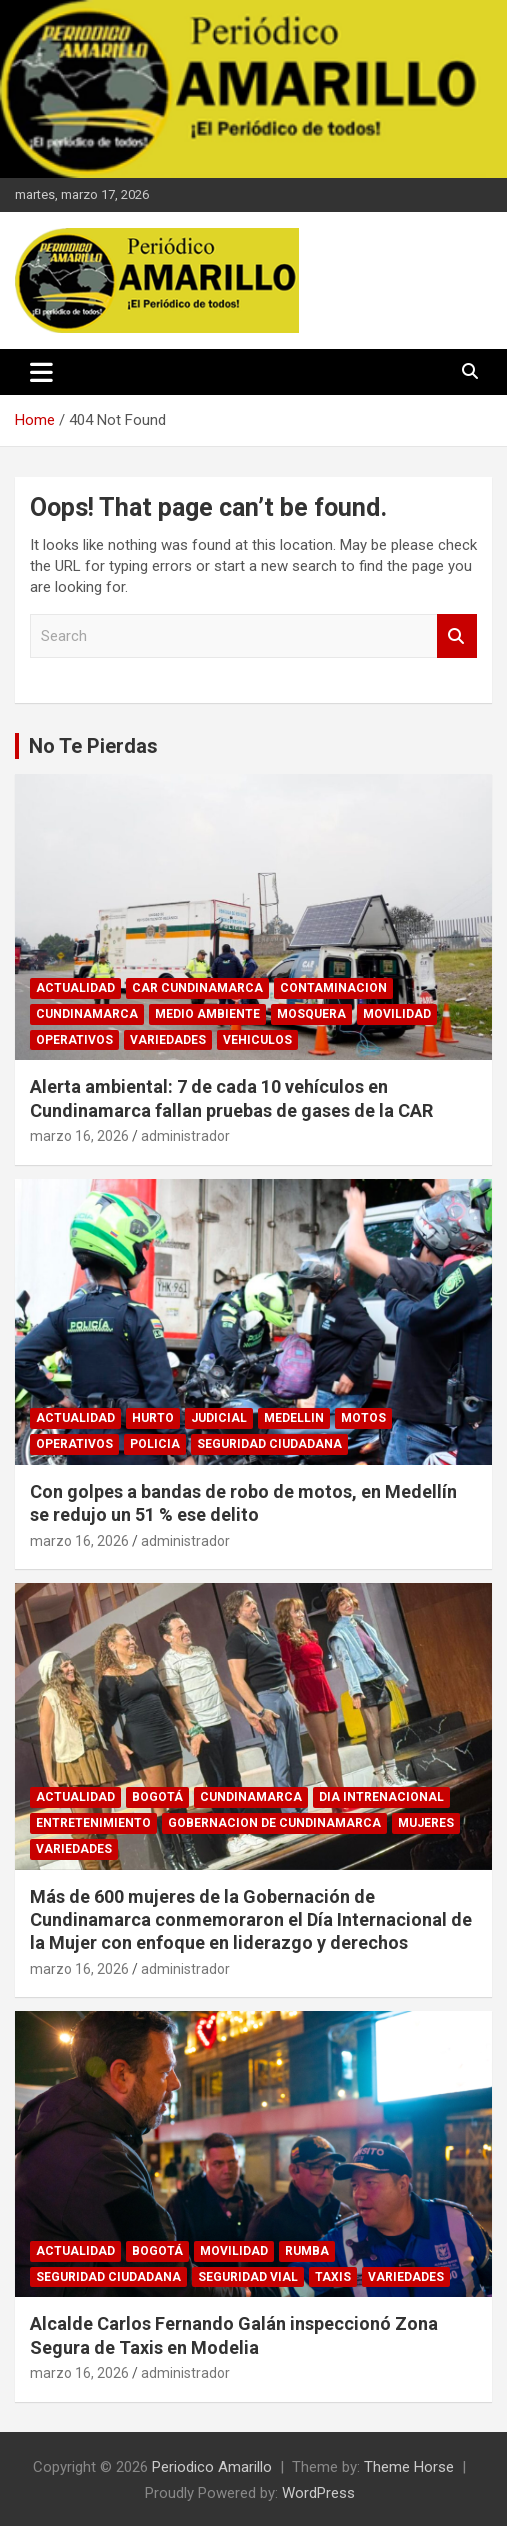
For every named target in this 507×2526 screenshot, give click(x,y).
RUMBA (307, 2251)
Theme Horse (409, 2467)
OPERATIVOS (74, 1040)
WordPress (318, 2493)
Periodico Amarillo (212, 2467)
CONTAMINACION (333, 988)
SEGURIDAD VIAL (248, 2277)
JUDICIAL (219, 1418)
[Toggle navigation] (41, 372)
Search (457, 636)
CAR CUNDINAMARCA (197, 988)
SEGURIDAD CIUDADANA (269, 1444)
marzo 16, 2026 (79, 1136)
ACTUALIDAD (75, 988)
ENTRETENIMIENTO (93, 1823)
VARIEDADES (168, 1040)
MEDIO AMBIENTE (207, 1014)
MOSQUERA (311, 1014)
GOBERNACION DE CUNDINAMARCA (274, 1823)
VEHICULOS (257, 1040)
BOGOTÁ (157, 1797)
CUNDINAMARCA (87, 1014)
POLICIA (155, 1444)
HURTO (153, 1418)
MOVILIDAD (397, 1014)
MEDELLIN (294, 1418)
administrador (185, 1136)
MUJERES (426, 1823)
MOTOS (363, 1418)
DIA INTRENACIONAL (381, 1797)
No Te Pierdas (93, 746)
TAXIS (333, 2277)
